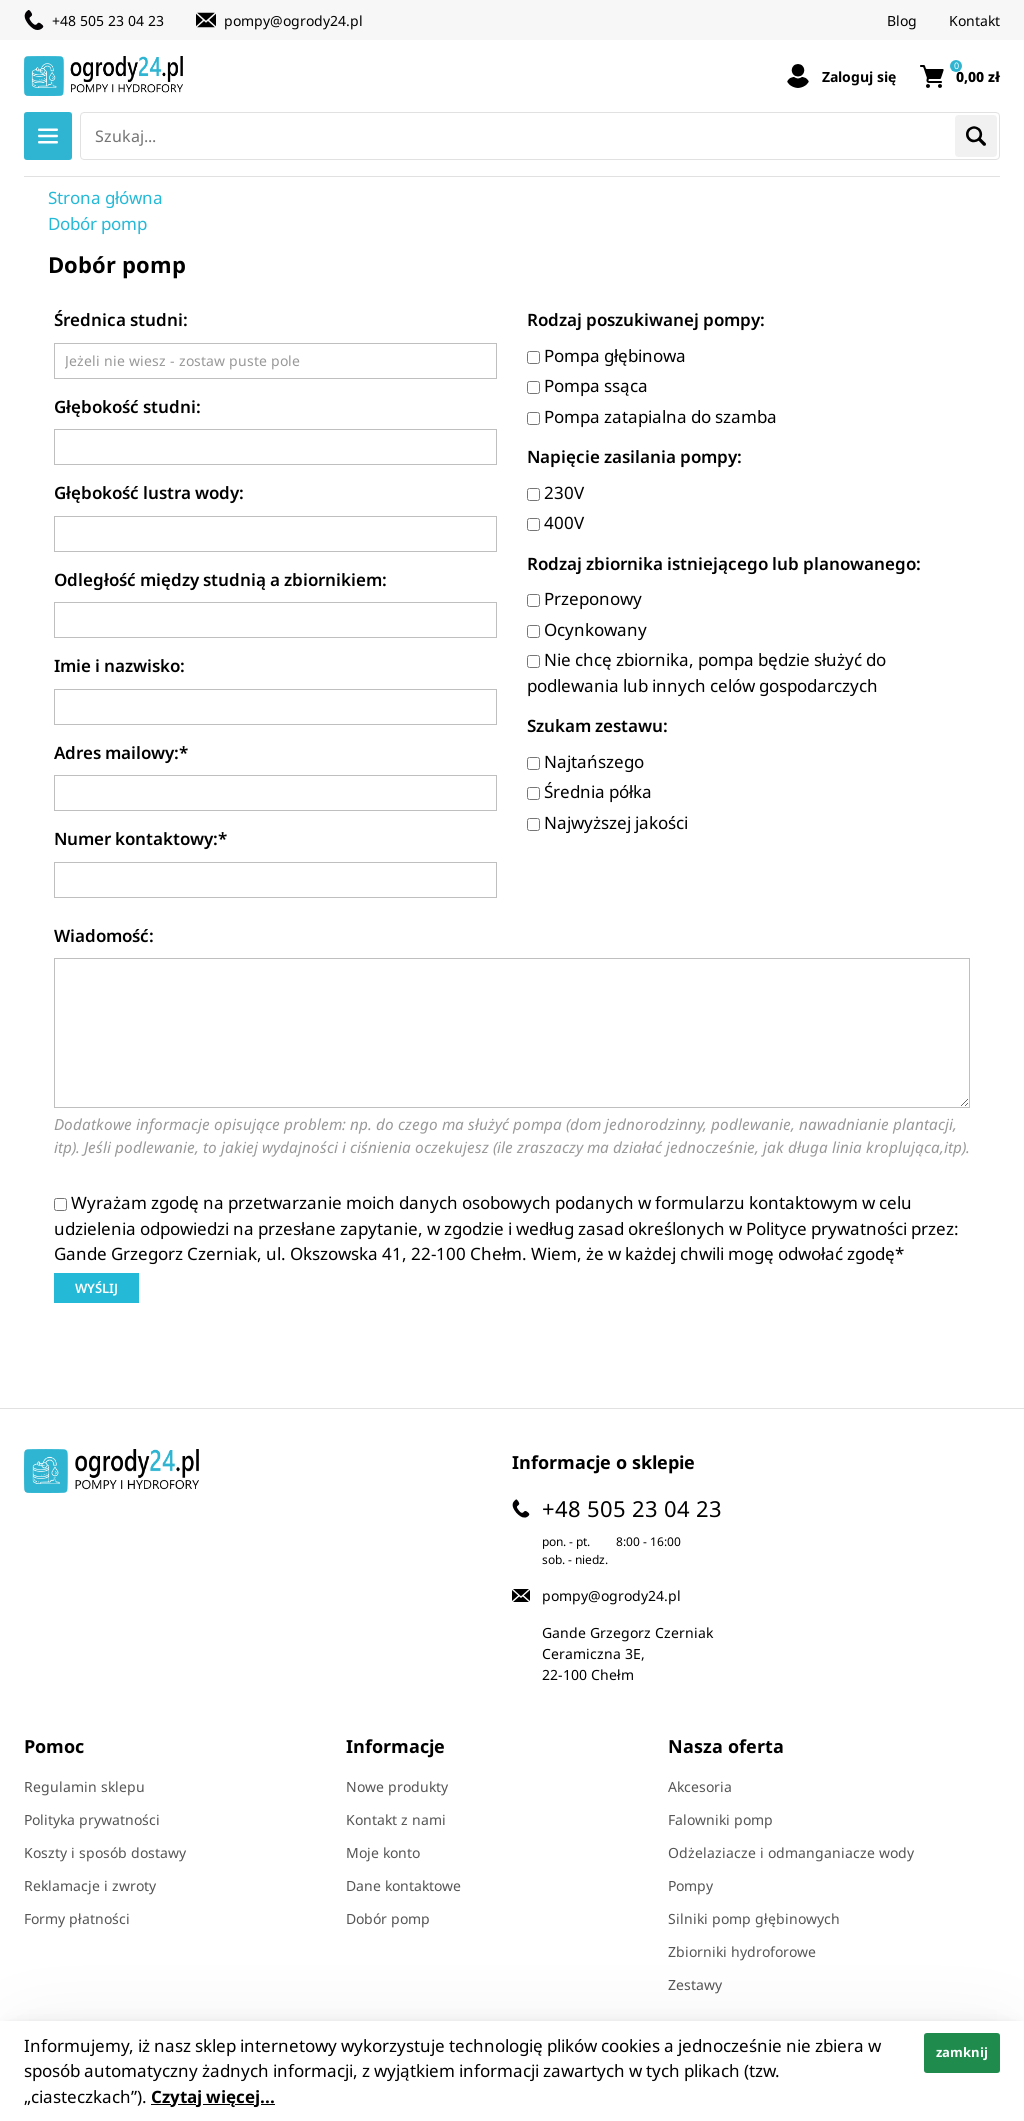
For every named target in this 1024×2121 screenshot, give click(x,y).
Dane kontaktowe (403, 1885)
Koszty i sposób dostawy (105, 1852)
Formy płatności (77, 1918)
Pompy (690, 1885)
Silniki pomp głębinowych (754, 1918)
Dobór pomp (388, 1918)
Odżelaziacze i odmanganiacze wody (791, 1852)
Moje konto (383, 1852)
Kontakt (974, 20)
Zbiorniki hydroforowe (742, 1951)
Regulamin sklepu (84, 1786)
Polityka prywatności (92, 1819)
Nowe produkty (397, 1786)
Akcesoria (700, 1786)
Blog (902, 20)
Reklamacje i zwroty (90, 1885)
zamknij (962, 2052)
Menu (48, 136)
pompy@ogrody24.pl (293, 20)
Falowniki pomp (720, 1819)
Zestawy (695, 1984)
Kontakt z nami (396, 1819)
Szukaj (976, 136)
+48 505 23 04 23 (108, 20)
